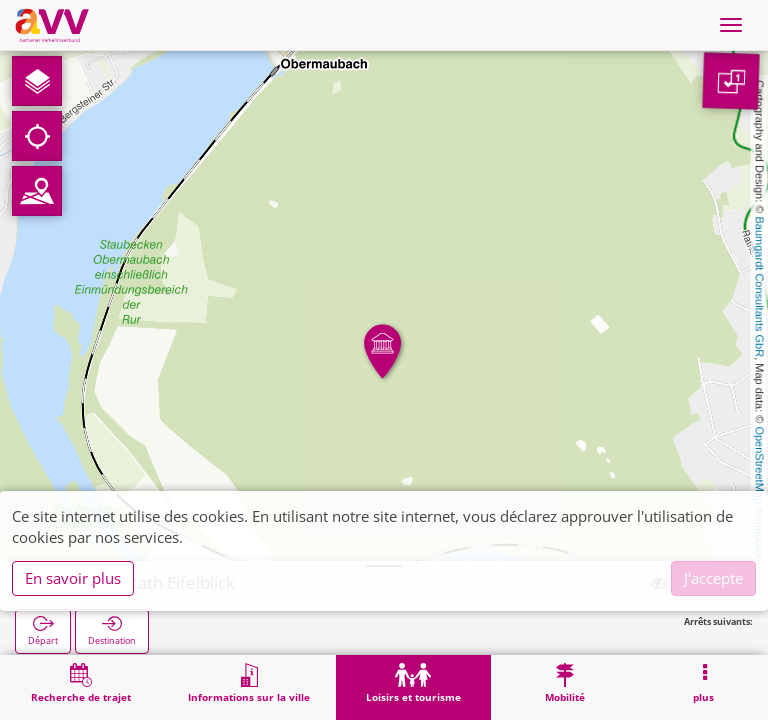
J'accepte (713, 578)
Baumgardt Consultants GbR (760, 287)
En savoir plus (73, 578)
